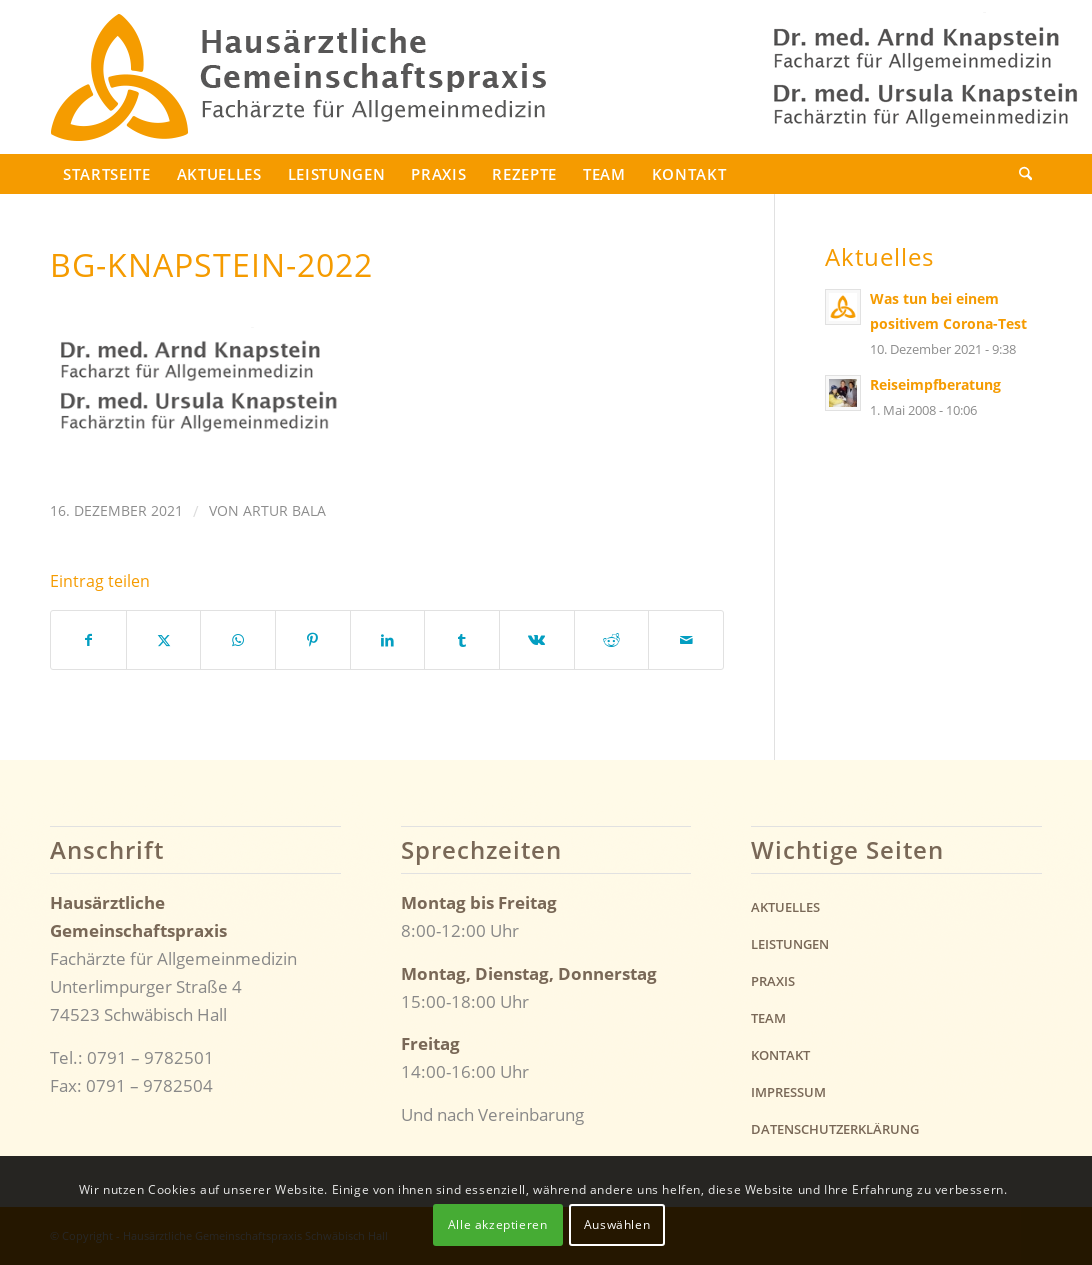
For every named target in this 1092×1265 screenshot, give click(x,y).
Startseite (107, 174)
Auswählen (617, 1224)
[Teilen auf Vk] (537, 640)
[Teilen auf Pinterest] (313, 640)
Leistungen (337, 174)
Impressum (788, 1092)
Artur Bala (284, 510)
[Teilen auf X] (164, 640)
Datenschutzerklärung (835, 1129)
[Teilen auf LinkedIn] (388, 640)
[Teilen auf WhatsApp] (238, 640)
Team (604, 174)
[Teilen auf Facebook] (88, 640)
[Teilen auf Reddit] (612, 640)
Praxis (438, 174)
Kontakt (689, 174)
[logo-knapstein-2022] (299, 77)
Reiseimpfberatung (935, 384)
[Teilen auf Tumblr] (462, 640)
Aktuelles (219, 174)
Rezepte (524, 174)
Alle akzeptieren (498, 1224)
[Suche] (1024, 174)
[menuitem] (1024, 174)
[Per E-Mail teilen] (686, 640)
